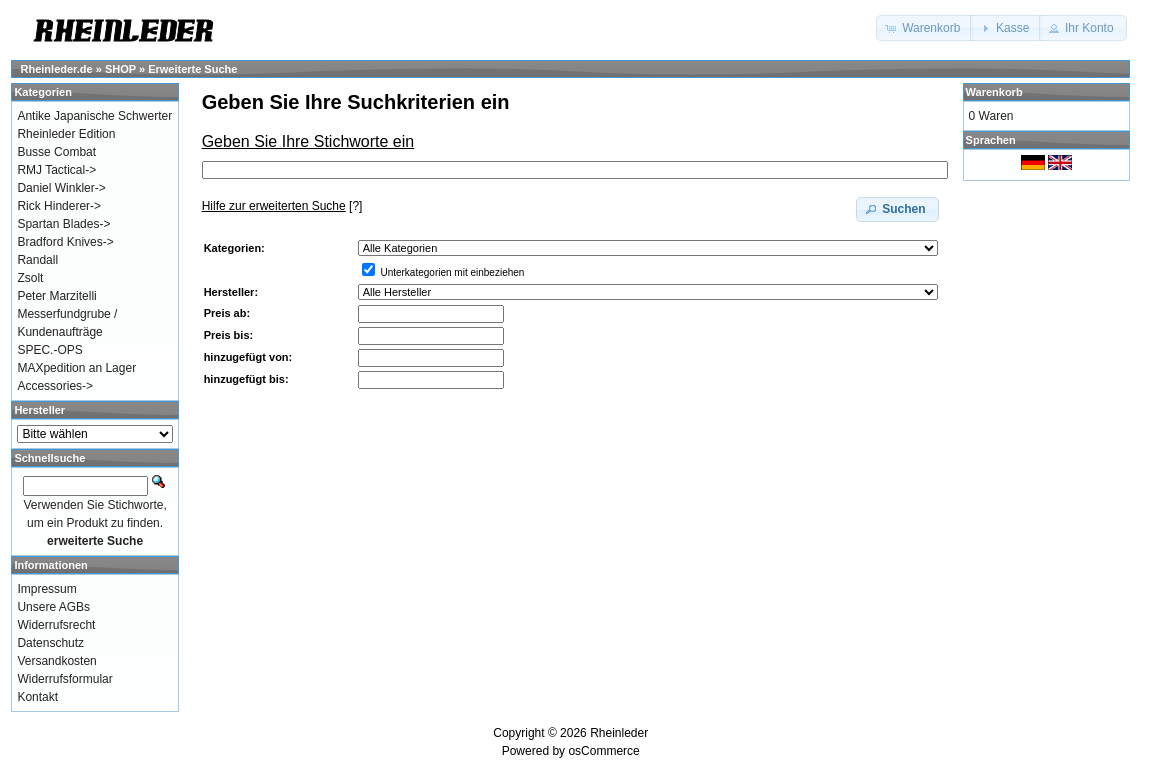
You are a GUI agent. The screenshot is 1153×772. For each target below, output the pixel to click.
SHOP (120, 69)
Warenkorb (994, 92)
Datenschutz (50, 643)
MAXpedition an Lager (76, 368)
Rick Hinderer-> (59, 206)
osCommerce (603, 751)
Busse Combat (56, 152)
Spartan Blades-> (63, 224)
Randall (37, 260)
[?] (282, 206)
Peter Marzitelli (56, 296)
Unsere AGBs (53, 607)
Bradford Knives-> (65, 242)
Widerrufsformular (64, 679)
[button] (924, 28)
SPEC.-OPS (49, 350)
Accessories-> (55, 386)
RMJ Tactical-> (56, 170)
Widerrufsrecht (56, 625)
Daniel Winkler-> (61, 188)
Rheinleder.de (57, 69)
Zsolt (30, 278)
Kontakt (37, 697)
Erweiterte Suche (192, 69)
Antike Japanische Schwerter (94, 116)
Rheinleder (619, 733)
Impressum (46, 589)
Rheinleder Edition (66, 134)
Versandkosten (56, 661)
